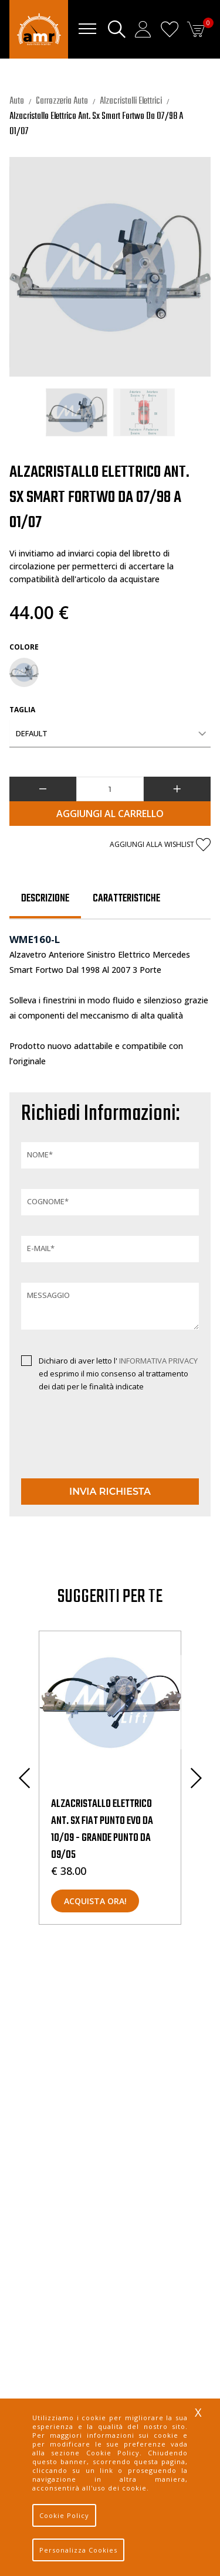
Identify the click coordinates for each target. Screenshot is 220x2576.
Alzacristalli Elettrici (131, 101)
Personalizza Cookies (78, 2550)
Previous (24, 1777)
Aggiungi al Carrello (110, 813)
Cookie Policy (64, 2515)
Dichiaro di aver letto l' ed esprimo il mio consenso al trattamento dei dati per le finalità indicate (118, 1373)
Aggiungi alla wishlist (160, 845)
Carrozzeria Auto (62, 101)
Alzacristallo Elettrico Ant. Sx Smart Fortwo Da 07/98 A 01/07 (96, 124)
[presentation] (89, 1446)
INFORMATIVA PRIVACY (158, 1360)
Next (196, 1777)
